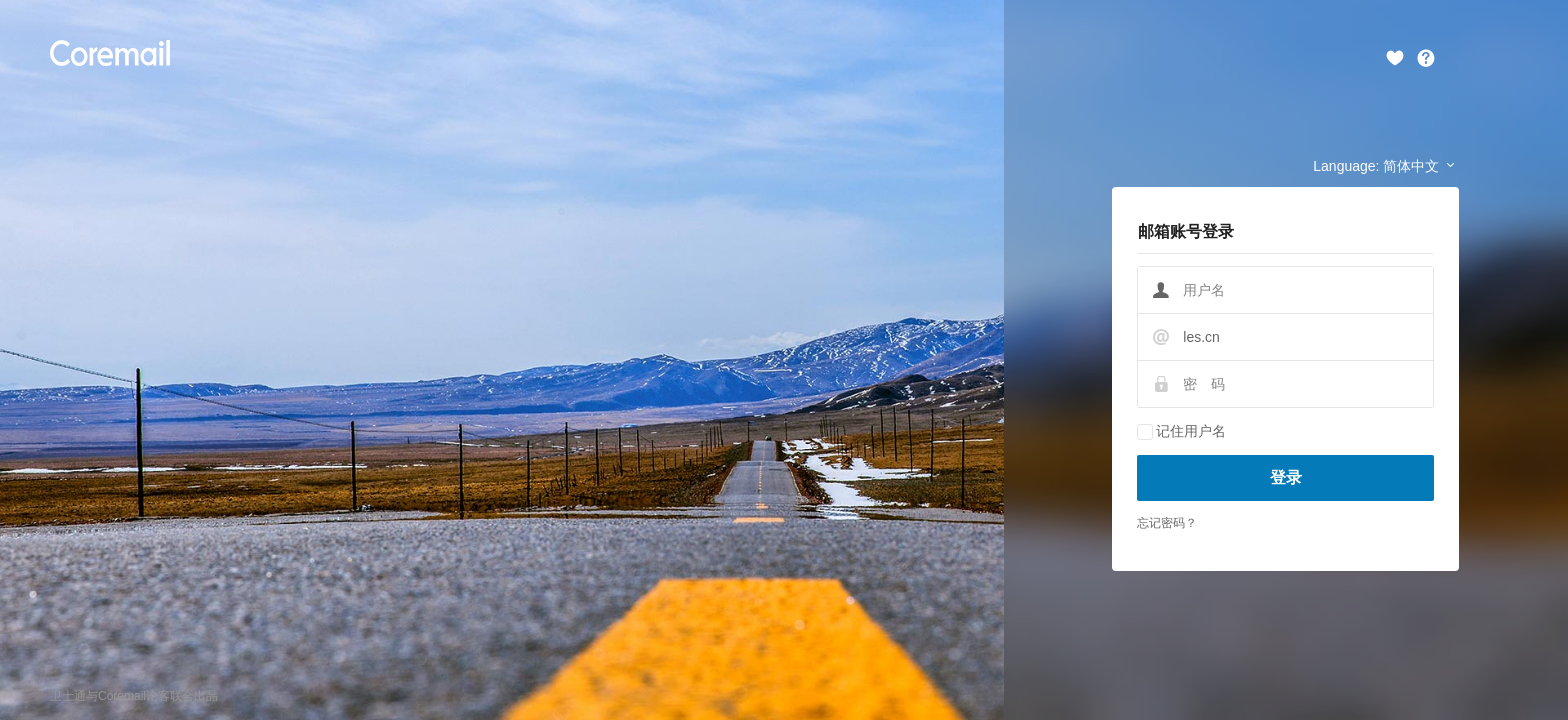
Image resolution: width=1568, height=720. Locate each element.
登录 (1286, 477)
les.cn (1201, 337)
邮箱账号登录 (1186, 231)
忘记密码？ (1167, 523)
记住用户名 (1181, 431)
